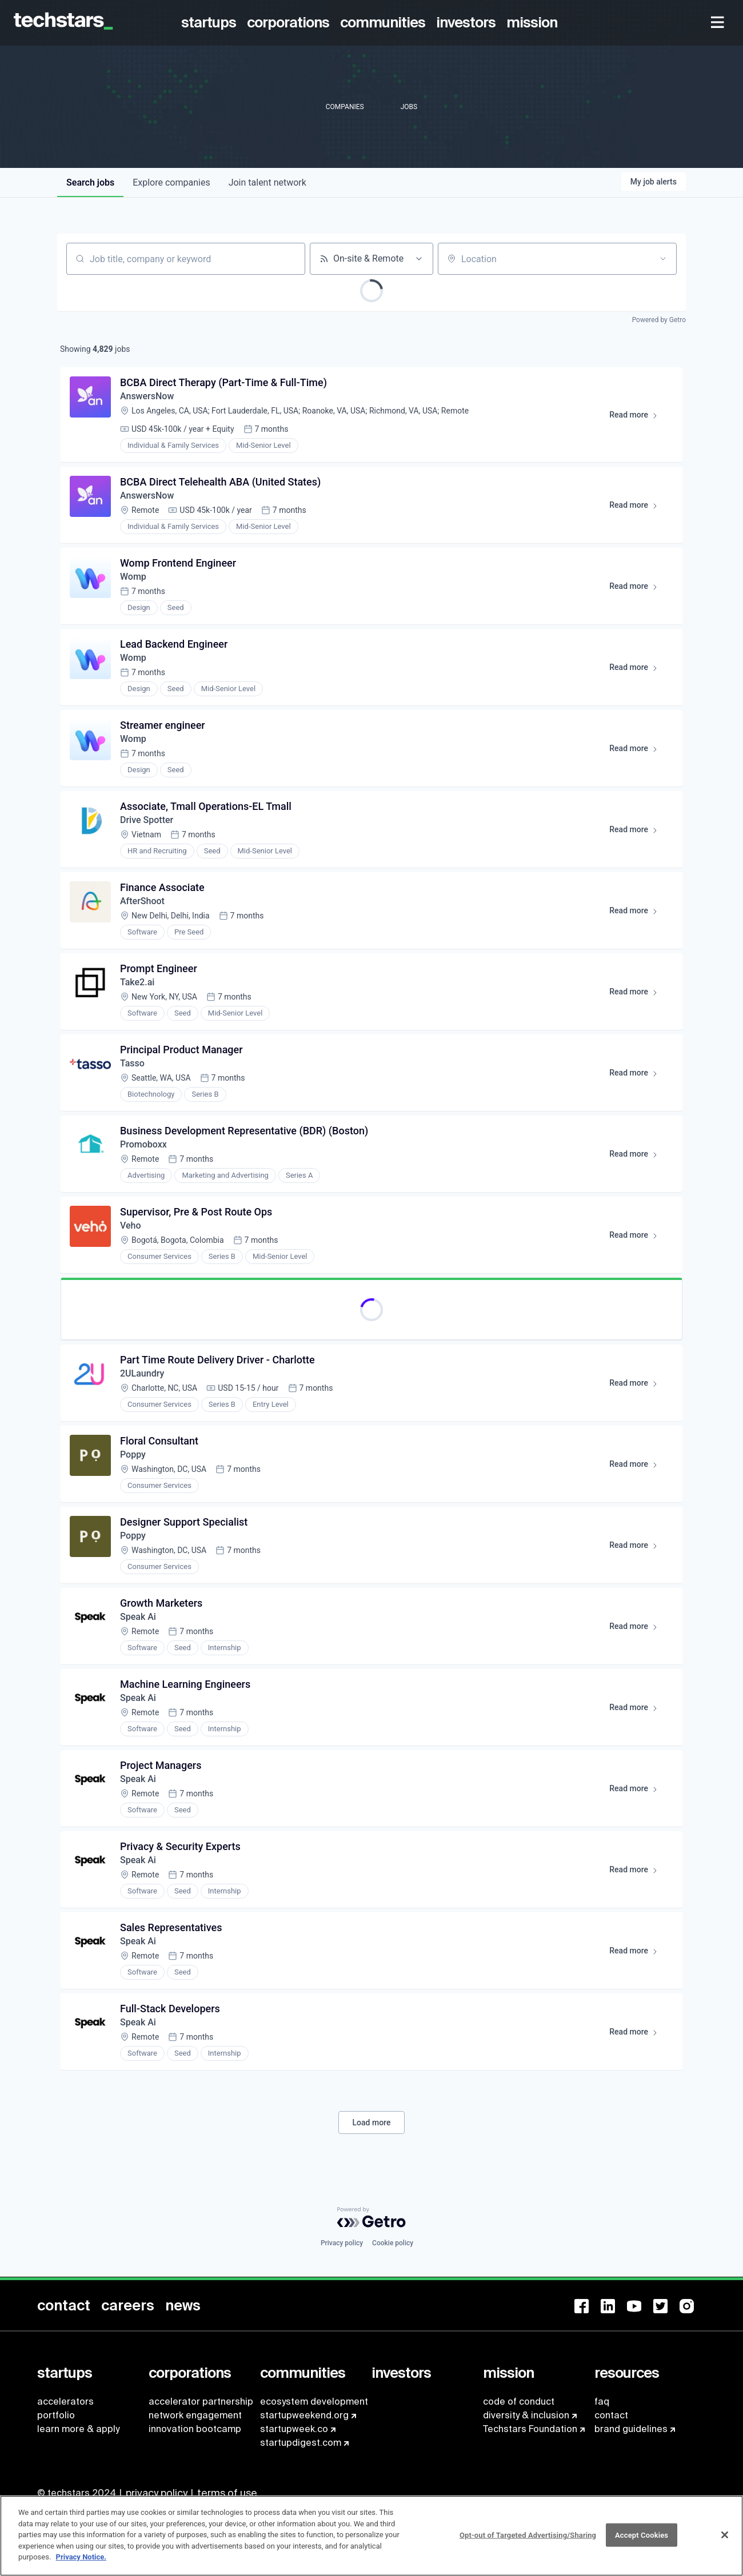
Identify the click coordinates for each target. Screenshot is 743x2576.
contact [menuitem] (611, 2415)
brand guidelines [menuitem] (631, 2429)
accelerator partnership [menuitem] (201, 2402)
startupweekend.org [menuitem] (304, 2415)
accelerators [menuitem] (65, 2402)
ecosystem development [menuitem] (314, 2402)
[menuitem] (210, 23)
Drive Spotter (146, 819)
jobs (90, 182)
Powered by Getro (659, 320)
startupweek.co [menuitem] (294, 2429)
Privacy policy (342, 2243)
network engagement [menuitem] (195, 2415)
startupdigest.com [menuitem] (300, 2443)
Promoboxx (143, 1144)
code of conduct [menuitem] (518, 2402)
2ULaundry (142, 1373)
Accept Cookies (641, 2540)
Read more (639, 417)
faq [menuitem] (601, 2402)
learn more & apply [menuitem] (78, 2429)
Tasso (132, 1063)
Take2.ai (137, 982)
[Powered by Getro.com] (371, 2217)
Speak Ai (138, 1616)
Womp (133, 576)
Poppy (133, 1454)
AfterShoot (142, 901)
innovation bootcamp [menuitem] (195, 2429)
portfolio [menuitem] (56, 2415)
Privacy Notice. (81, 2562)
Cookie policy (392, 2243)
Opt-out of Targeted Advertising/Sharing (528, 2540)
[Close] (724, 2540)
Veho (130, 1225)
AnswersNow (147, 396)
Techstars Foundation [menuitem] (530, 2429)
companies (171, 182)
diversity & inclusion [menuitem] (526, 2415)
